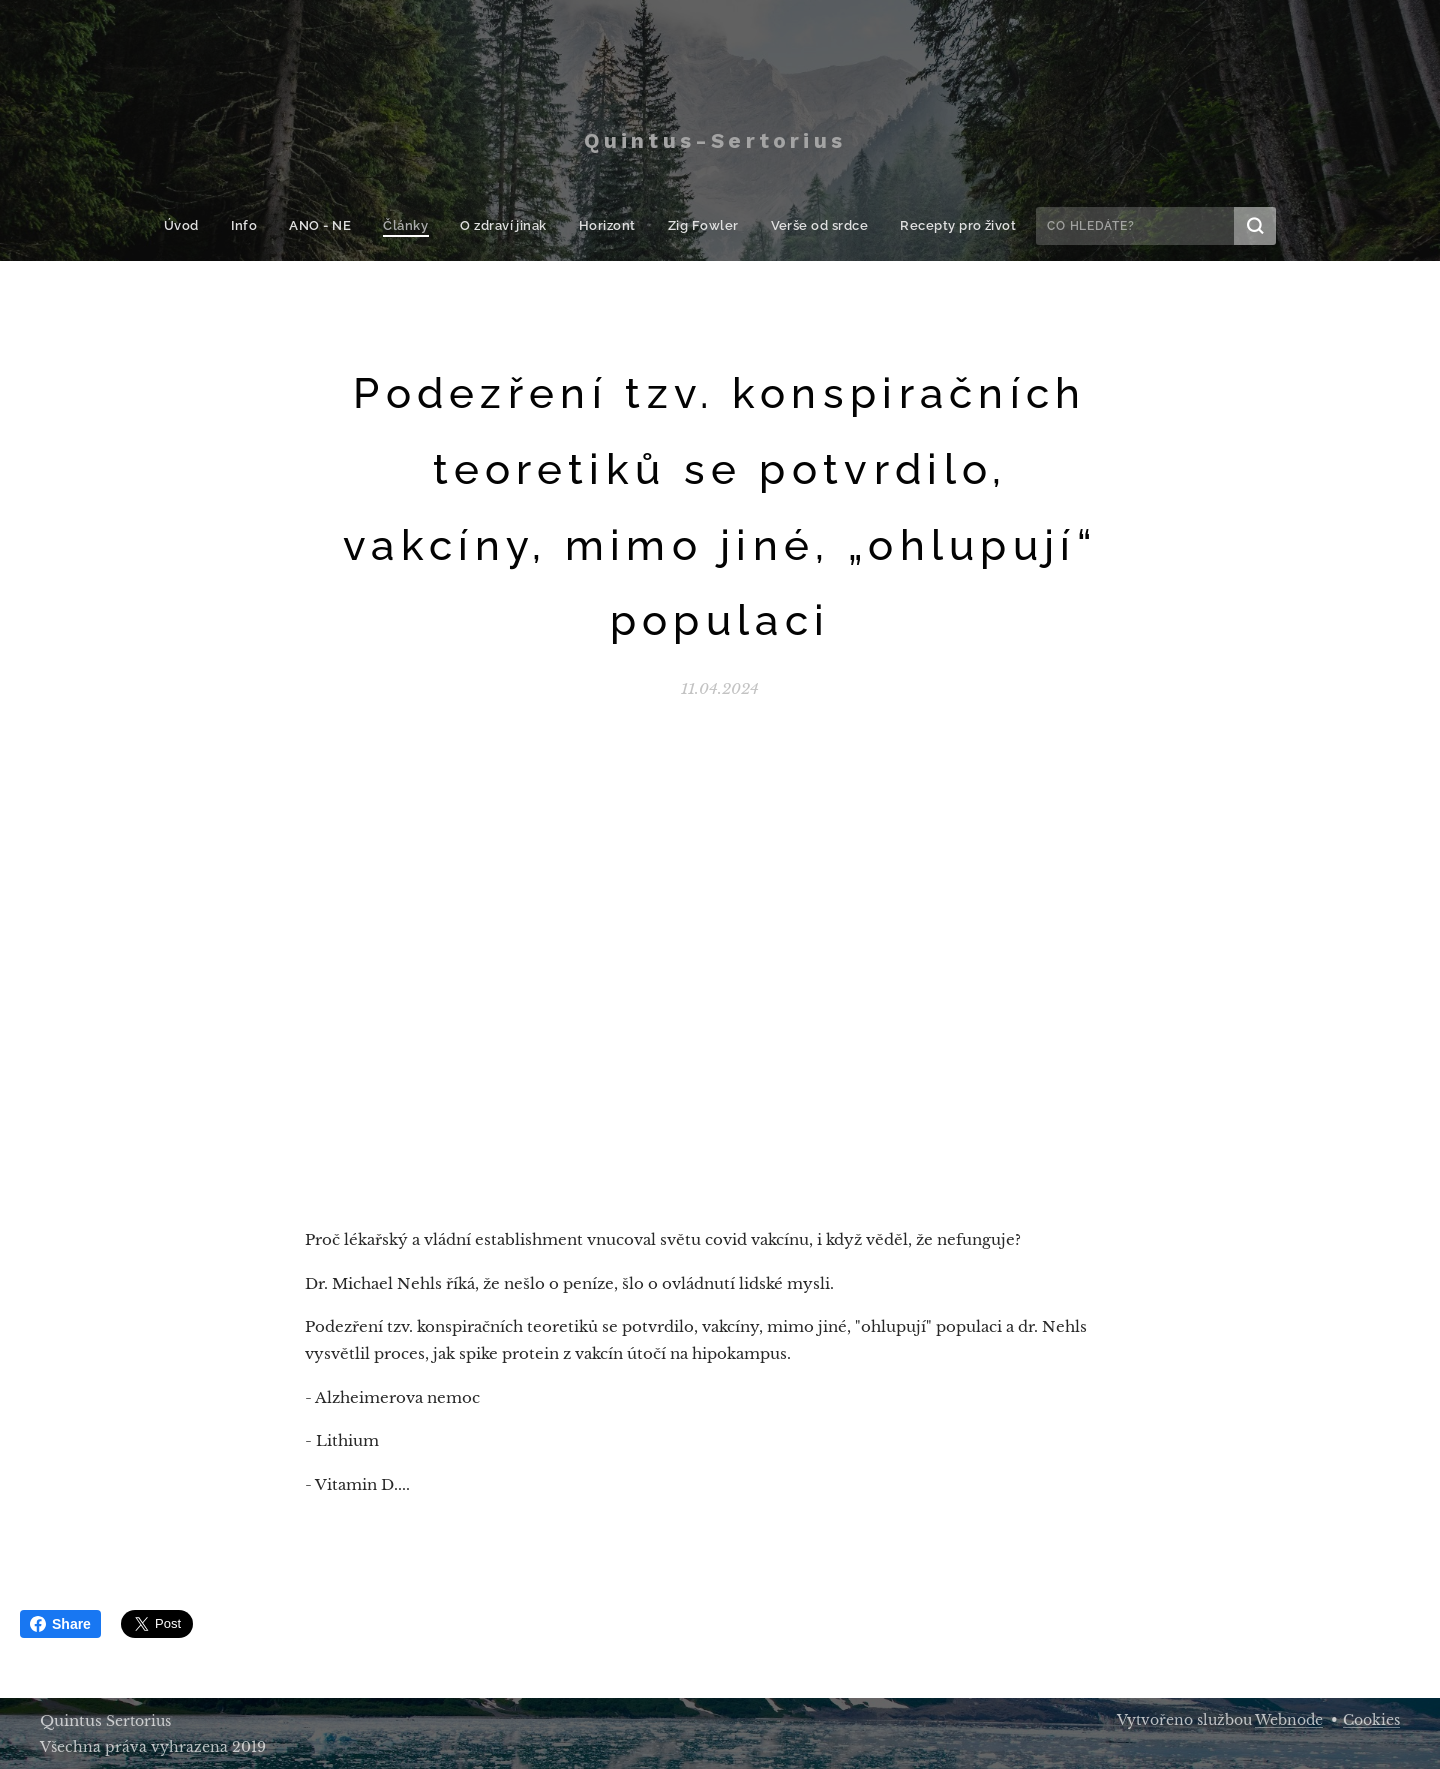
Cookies (1371, 1720)
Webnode (1289, 1720)
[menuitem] (199, 226)
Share (60, 1624)
